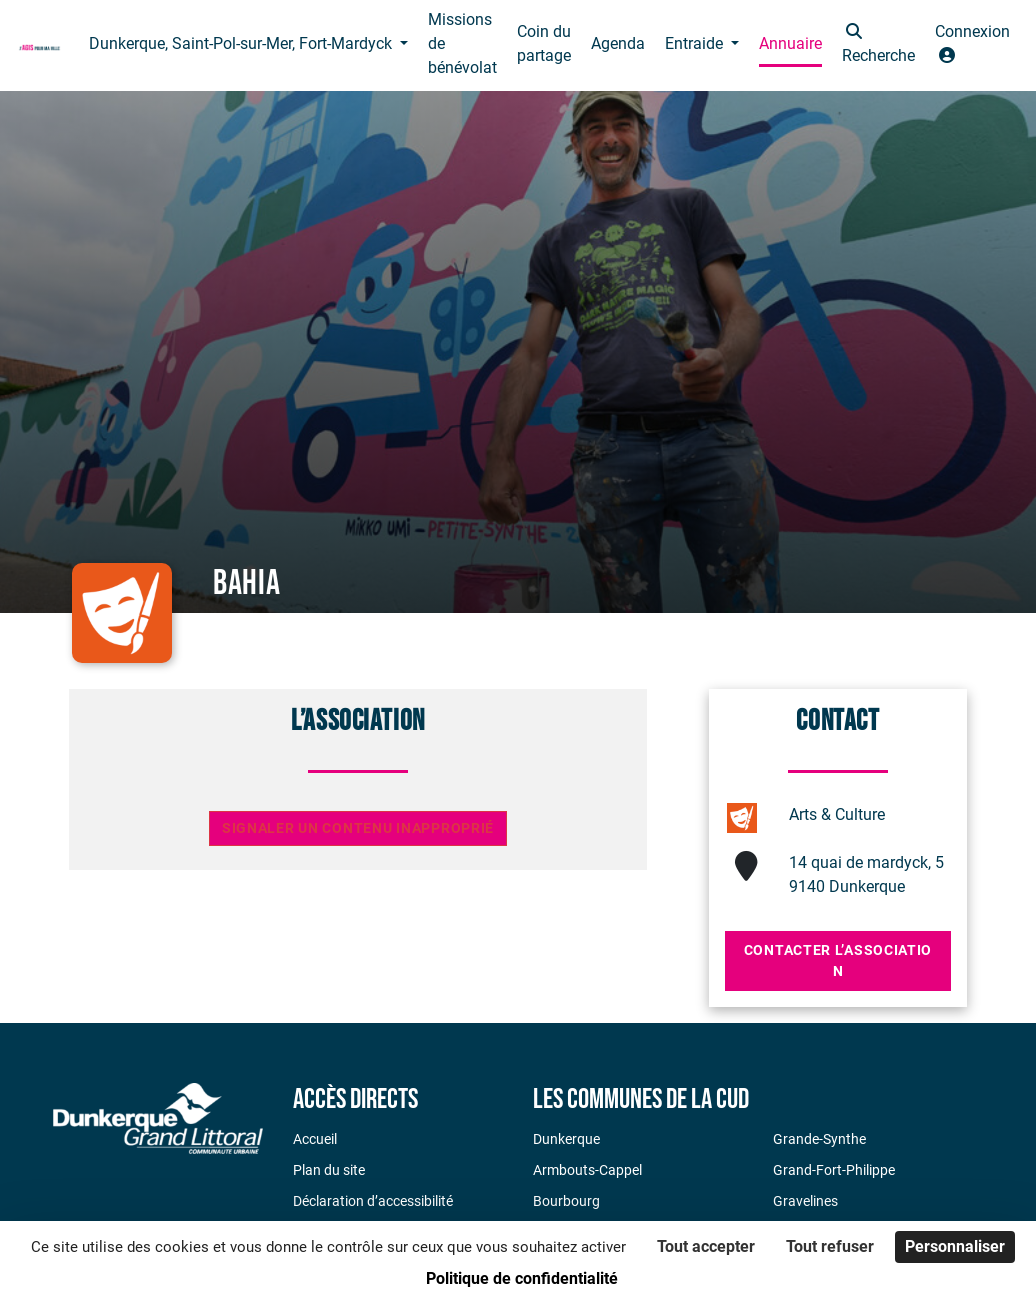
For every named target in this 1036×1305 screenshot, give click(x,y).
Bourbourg (566, 1201)
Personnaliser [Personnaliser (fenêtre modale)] (955, 1246)
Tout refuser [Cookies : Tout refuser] (830, 1246)
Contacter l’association (838, 960)
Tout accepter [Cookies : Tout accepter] (706, 1246)
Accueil (315, 1139)
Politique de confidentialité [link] (522, 1278)
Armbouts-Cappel (587, 1170)
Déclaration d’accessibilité (373, 1201)
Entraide (696, 43)
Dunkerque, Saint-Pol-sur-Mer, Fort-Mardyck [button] (242, 43)
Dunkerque (566, 1139)
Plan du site (329, 1170)
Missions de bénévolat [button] (462, 43)
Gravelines (805, 1201)
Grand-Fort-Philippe (834, 1170)
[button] (878, 45)
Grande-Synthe (819, 1139)
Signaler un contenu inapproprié (358, 828)
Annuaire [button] (790, 43)
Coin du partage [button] (544, 43)
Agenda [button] (618, 43)
